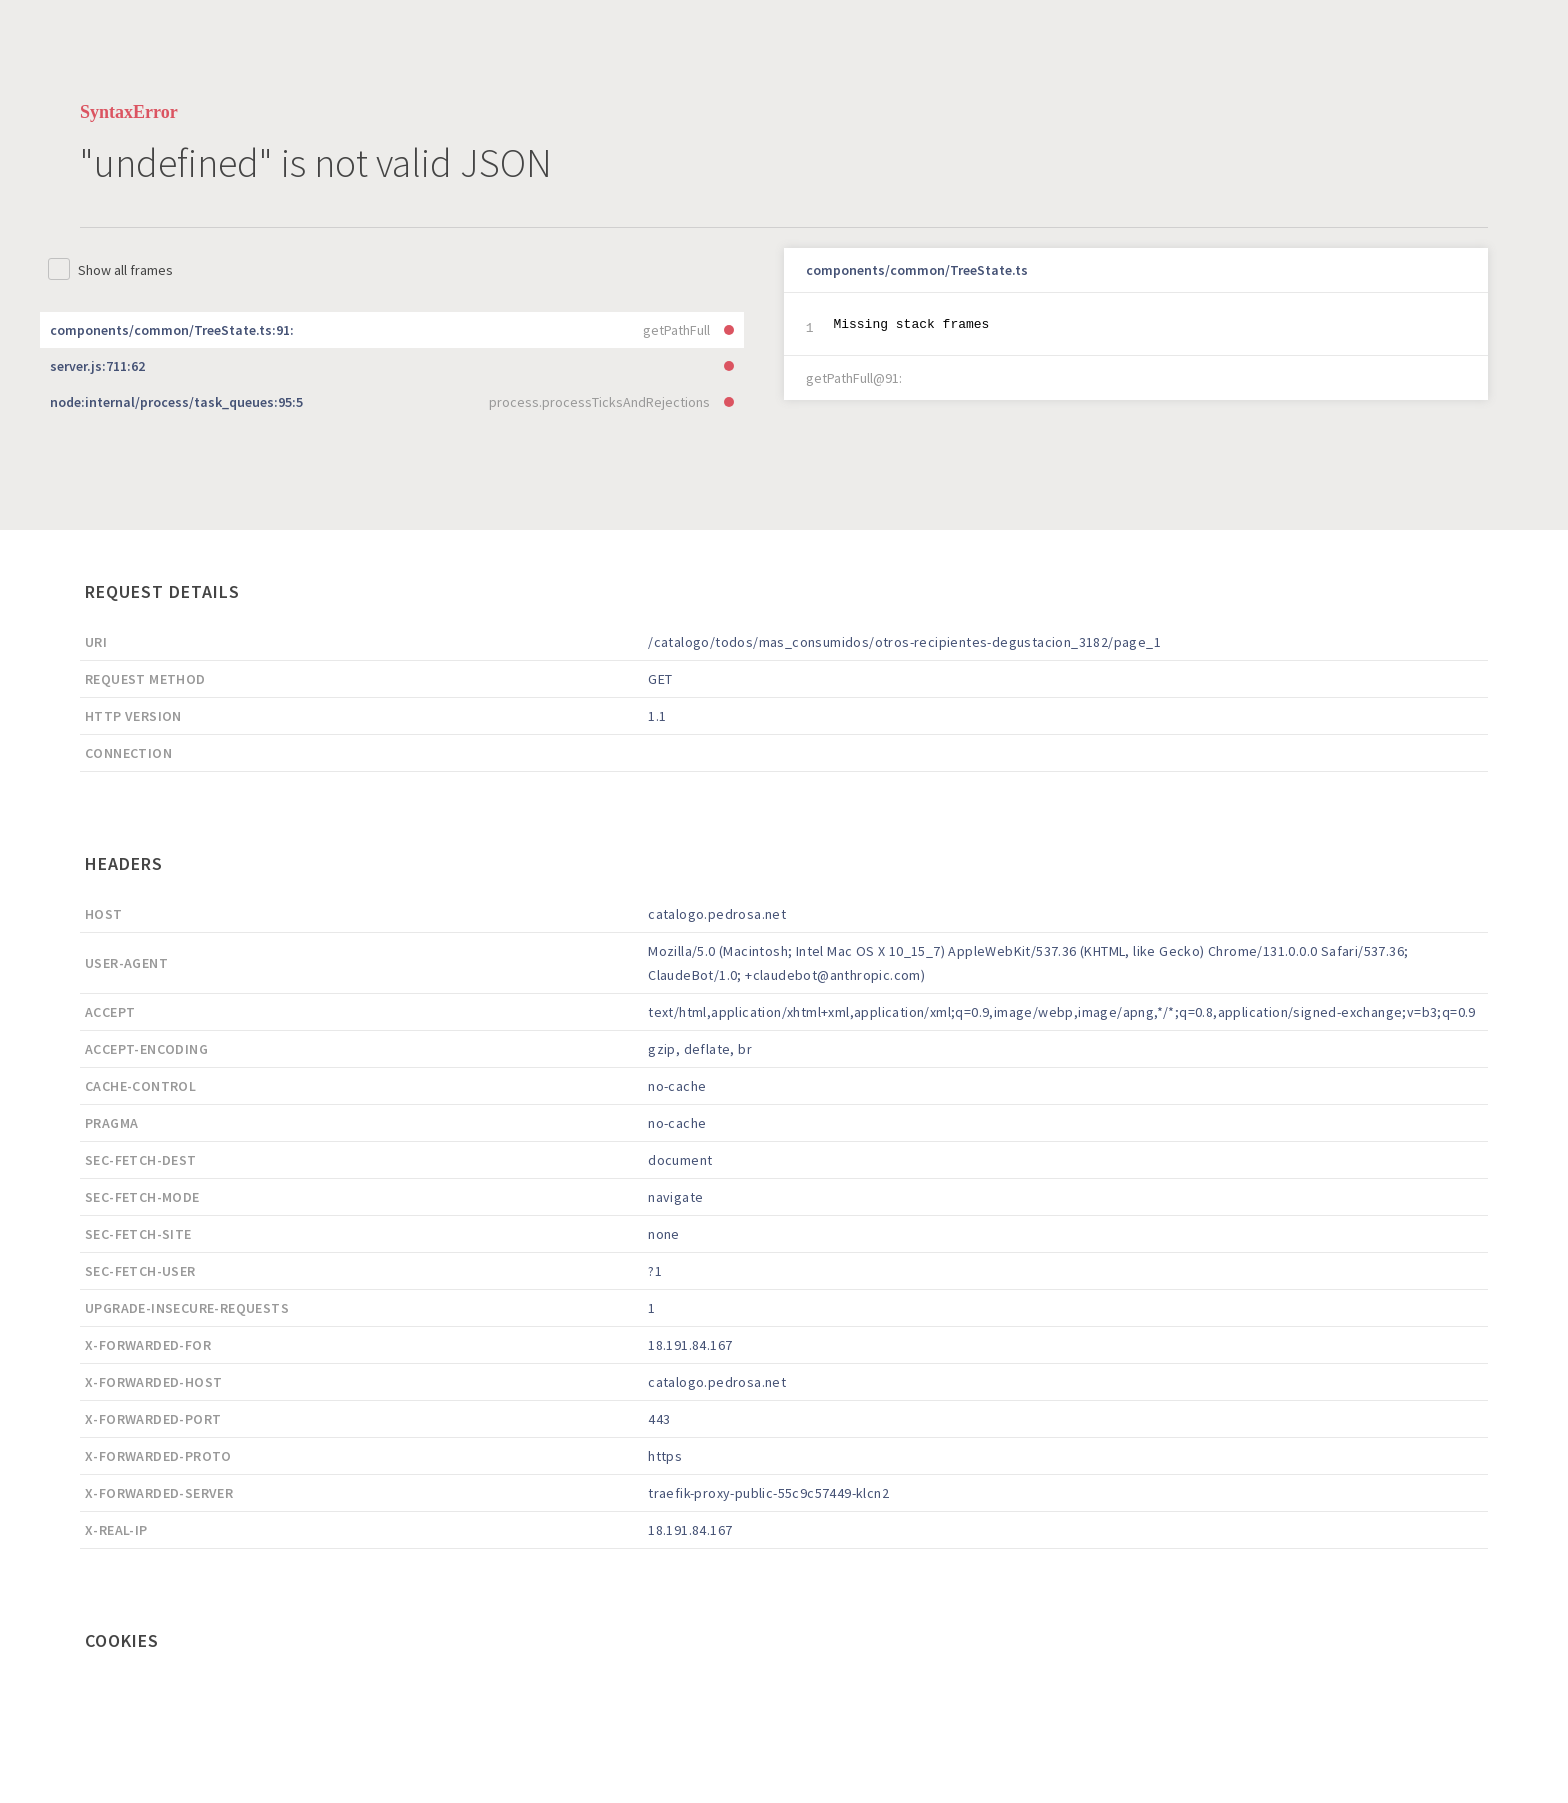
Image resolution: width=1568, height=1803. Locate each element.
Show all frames (125, 270)
